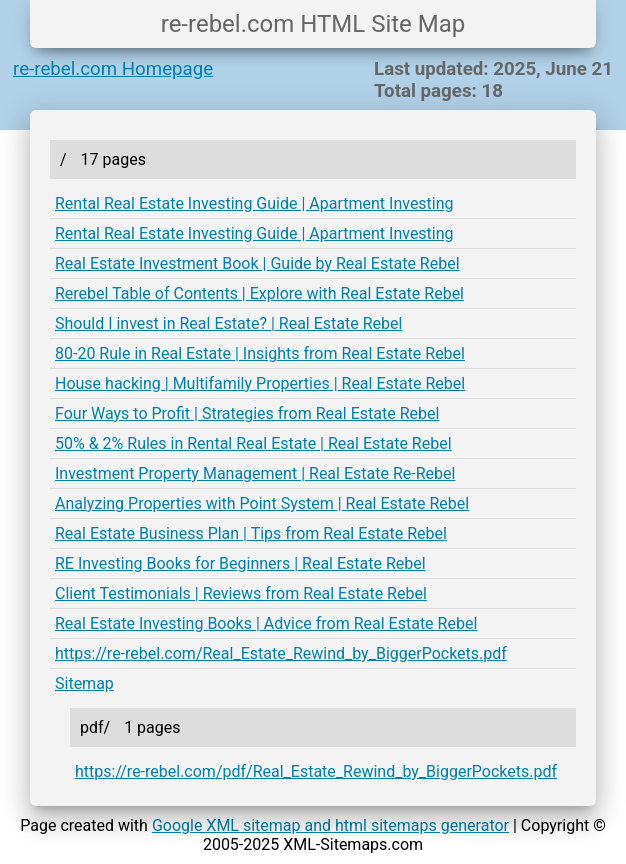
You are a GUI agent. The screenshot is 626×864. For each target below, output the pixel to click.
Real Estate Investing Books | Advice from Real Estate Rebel (266, 623)
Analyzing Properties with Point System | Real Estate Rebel (262, 503)
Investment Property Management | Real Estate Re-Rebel (255, 473)
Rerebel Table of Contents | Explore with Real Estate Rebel (259, 293)
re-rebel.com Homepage (113, 69)
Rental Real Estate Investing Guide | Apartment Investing (254, 203)
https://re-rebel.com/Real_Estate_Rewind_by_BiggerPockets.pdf (281, 653)
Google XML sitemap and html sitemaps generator (330, 825)
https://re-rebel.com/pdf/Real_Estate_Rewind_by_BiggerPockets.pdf (316, 771)
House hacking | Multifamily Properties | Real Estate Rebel (260, 383)
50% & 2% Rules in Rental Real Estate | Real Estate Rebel (253, 443)
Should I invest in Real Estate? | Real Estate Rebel (228, 323)
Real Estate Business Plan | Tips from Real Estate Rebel (251, 533)
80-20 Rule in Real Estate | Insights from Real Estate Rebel (260, 353)
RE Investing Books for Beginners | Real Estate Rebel (240, 563)
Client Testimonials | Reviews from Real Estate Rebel (241, 593)
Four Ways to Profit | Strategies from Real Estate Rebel (247, 413)
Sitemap (84, 683)
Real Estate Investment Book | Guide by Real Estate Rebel (257, 263)
